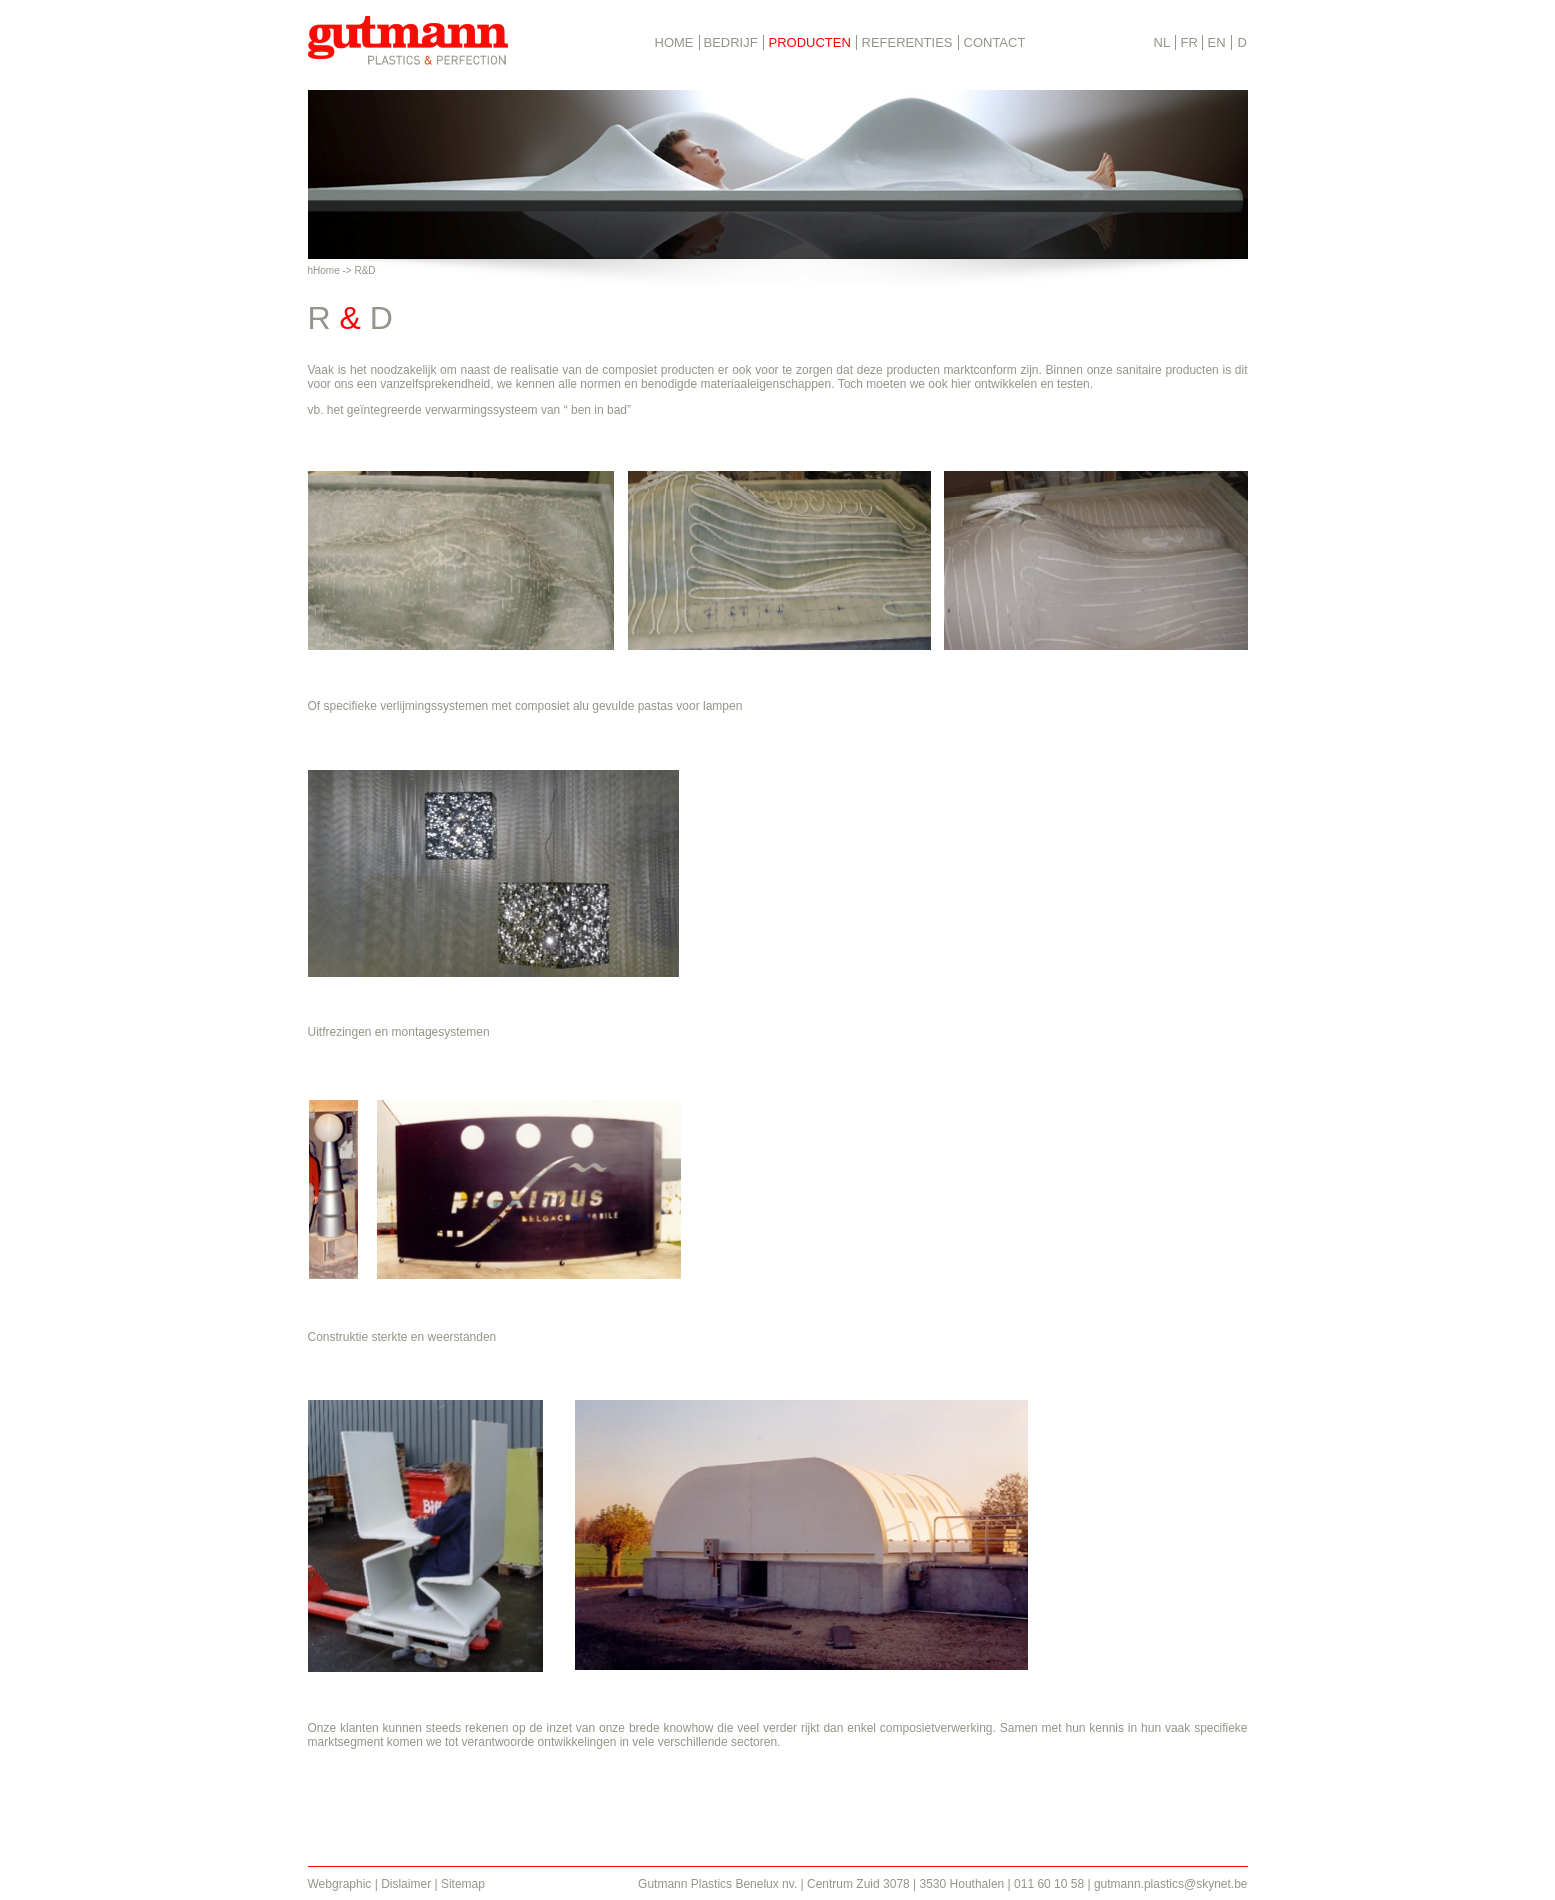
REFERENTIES (907, 42)
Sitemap (463, 1884)
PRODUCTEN (810, 42)
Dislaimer (406, 1884)
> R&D (361, 270)
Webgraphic (340, 1884)
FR (1189, 42)
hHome (324, 270)
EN (1217, 42)
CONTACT (995, 42)
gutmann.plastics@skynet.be (1171, 1884)
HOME (674, 42)
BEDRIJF (731, 42)
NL (1162, 42)
